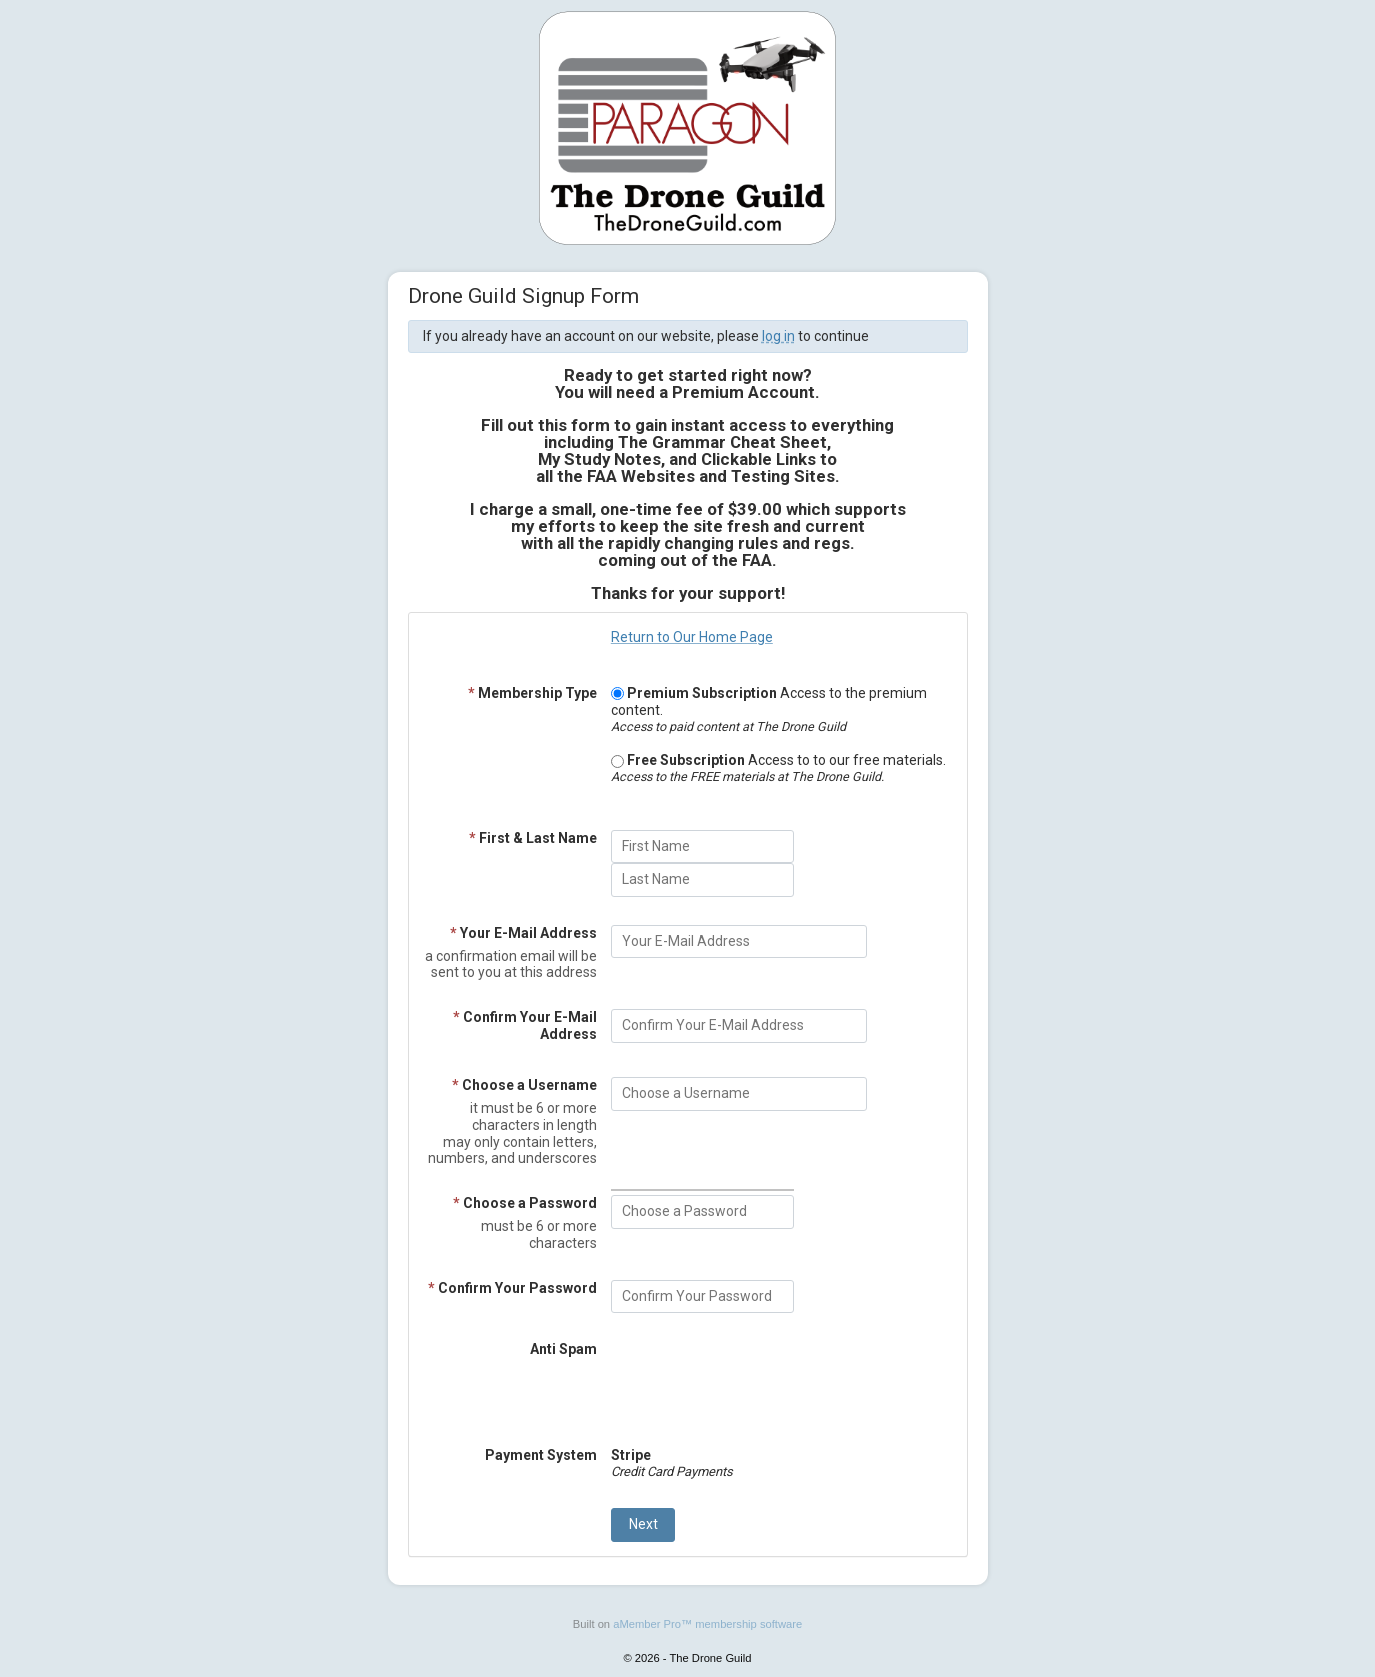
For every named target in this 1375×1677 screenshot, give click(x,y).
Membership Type (532, 693)
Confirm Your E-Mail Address (525, 1025)
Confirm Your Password (512, 1288)
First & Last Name (533, 838)
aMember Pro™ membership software (707, 1624)
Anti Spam (563, 1349)
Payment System (541, 1455)
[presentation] (763, 1380)
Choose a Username (524, 1085)
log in (778, 336)
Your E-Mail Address (523, 933)
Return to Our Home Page (692, 637)
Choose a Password (525, 1203)
